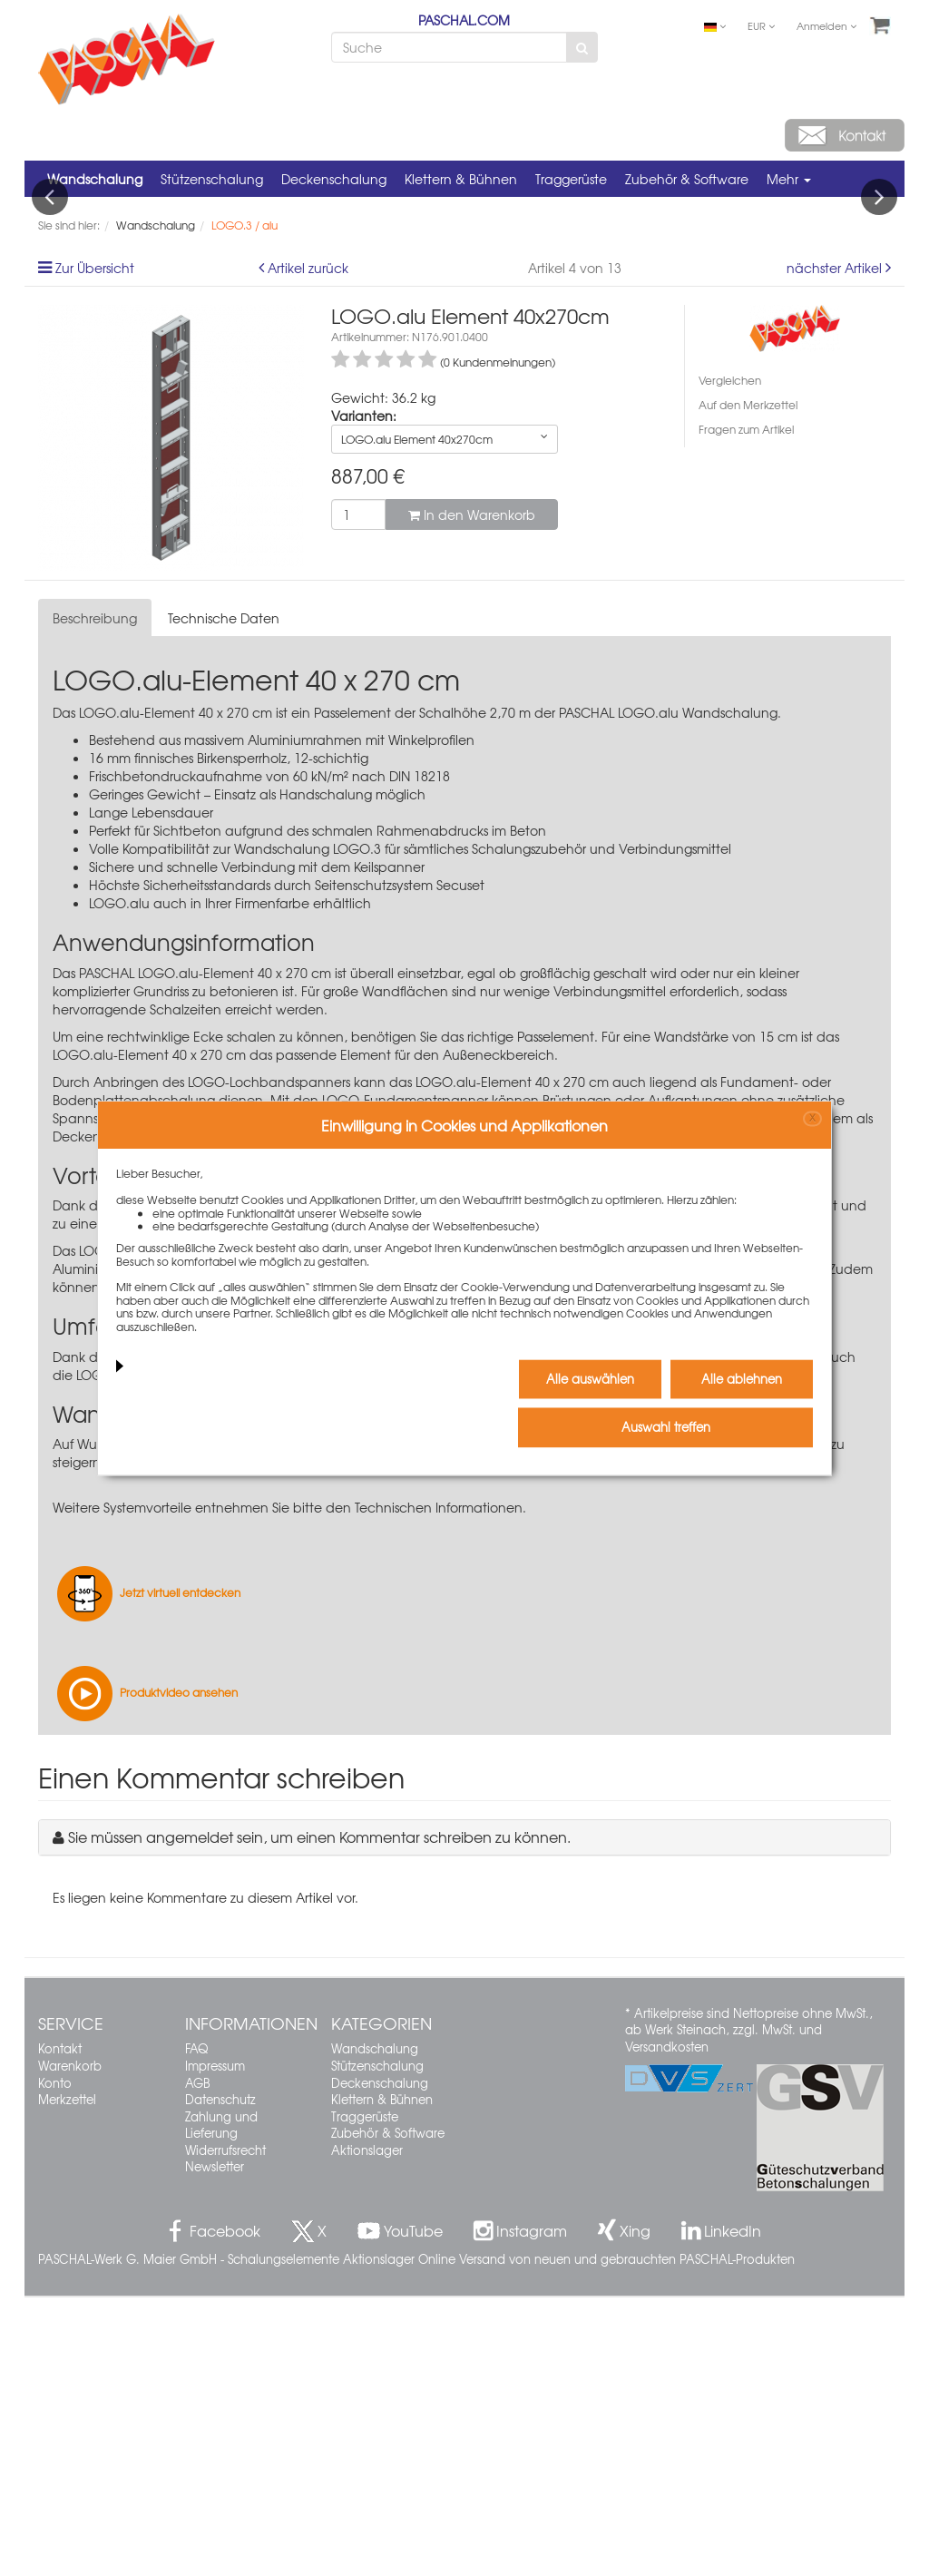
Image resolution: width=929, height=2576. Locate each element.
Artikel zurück (308, 546)
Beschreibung (95, 897)
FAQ (196, 2327)
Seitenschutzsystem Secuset (438, 1635)
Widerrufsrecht (225, 2428)
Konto (55, 2361)
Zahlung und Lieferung (221, 2403)
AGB (197, 2361)
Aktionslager (367, 2428)
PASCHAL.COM (464, 20)
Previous (50, 336)
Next (879, 336)
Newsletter (214, 2445)
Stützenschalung (212, 179)
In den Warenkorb (471, 793)
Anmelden (826, 25)
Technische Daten (223, 897)
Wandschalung (94, 179)
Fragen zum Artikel (746, 708)
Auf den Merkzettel (748, 683)
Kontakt (60, 2327)
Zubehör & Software (686, 179)
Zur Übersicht (94, 546)
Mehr (789, 179)
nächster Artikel (836, 546)
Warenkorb (70, 2344)
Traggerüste (571, 179)
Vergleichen (730, 659)
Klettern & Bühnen (461, 179)
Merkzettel (67, 2377)
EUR (761, 25)
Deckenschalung (333, 179)
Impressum (215, 2344)
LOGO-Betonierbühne (143, 1653)
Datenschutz (220, 2377)
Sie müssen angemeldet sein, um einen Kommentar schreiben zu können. (319, 2115)
